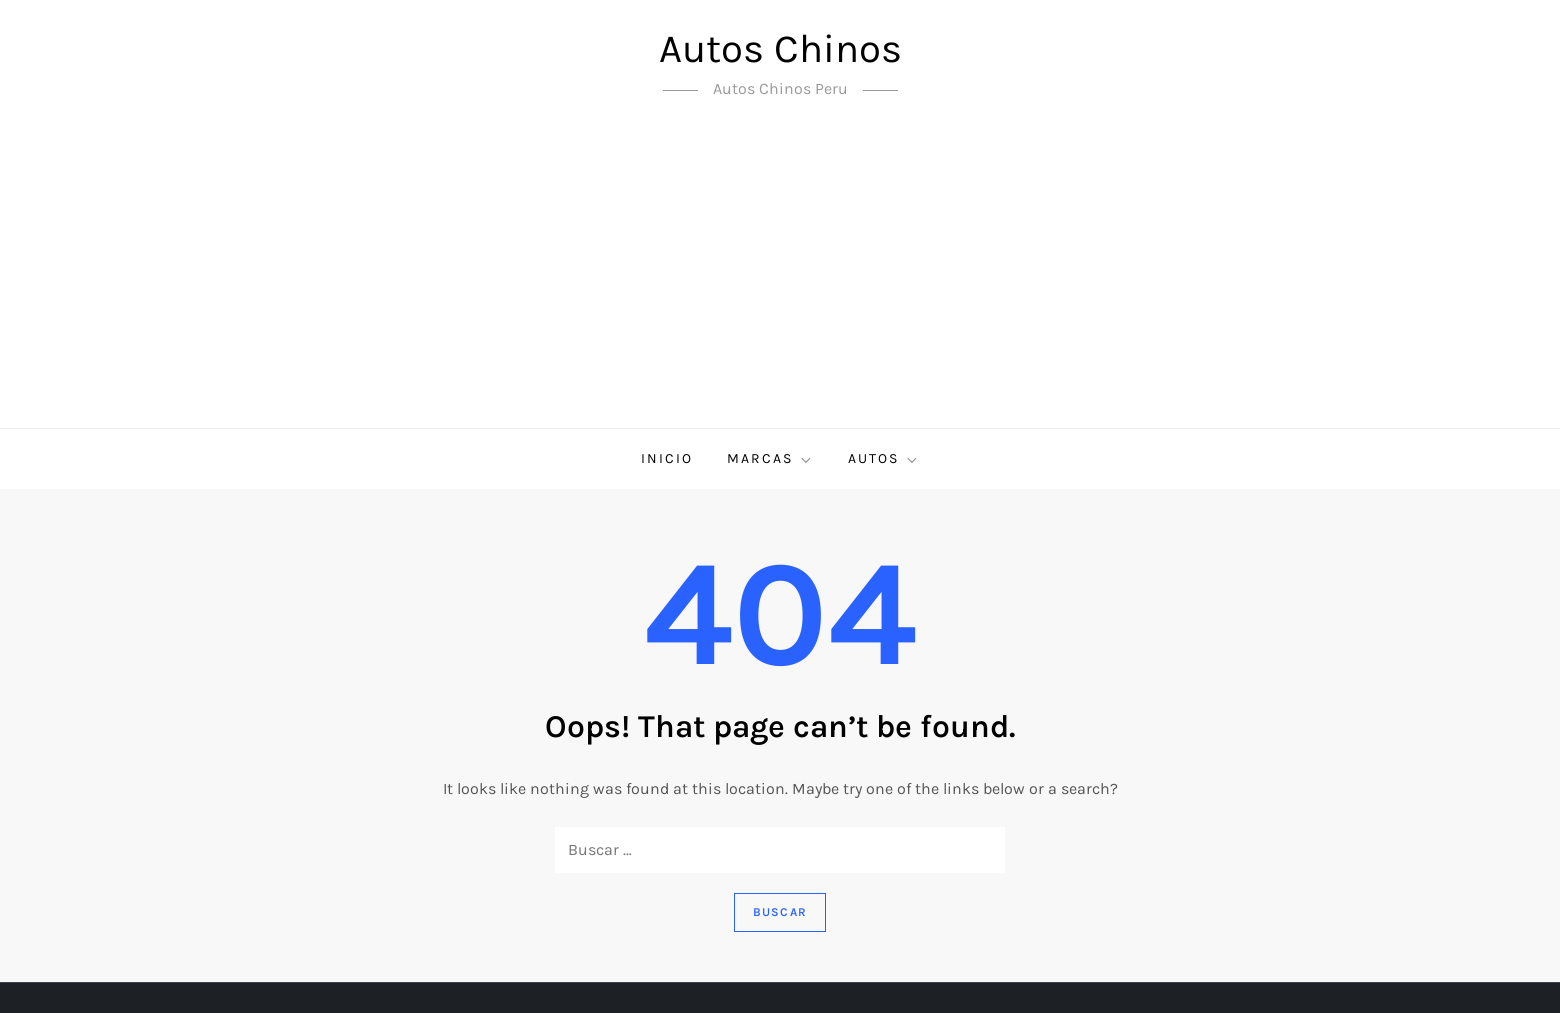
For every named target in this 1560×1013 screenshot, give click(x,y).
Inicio (667, 458)
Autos (884, 459)
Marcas (770, 459)
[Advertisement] (780, 278)
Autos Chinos (780, 48)
